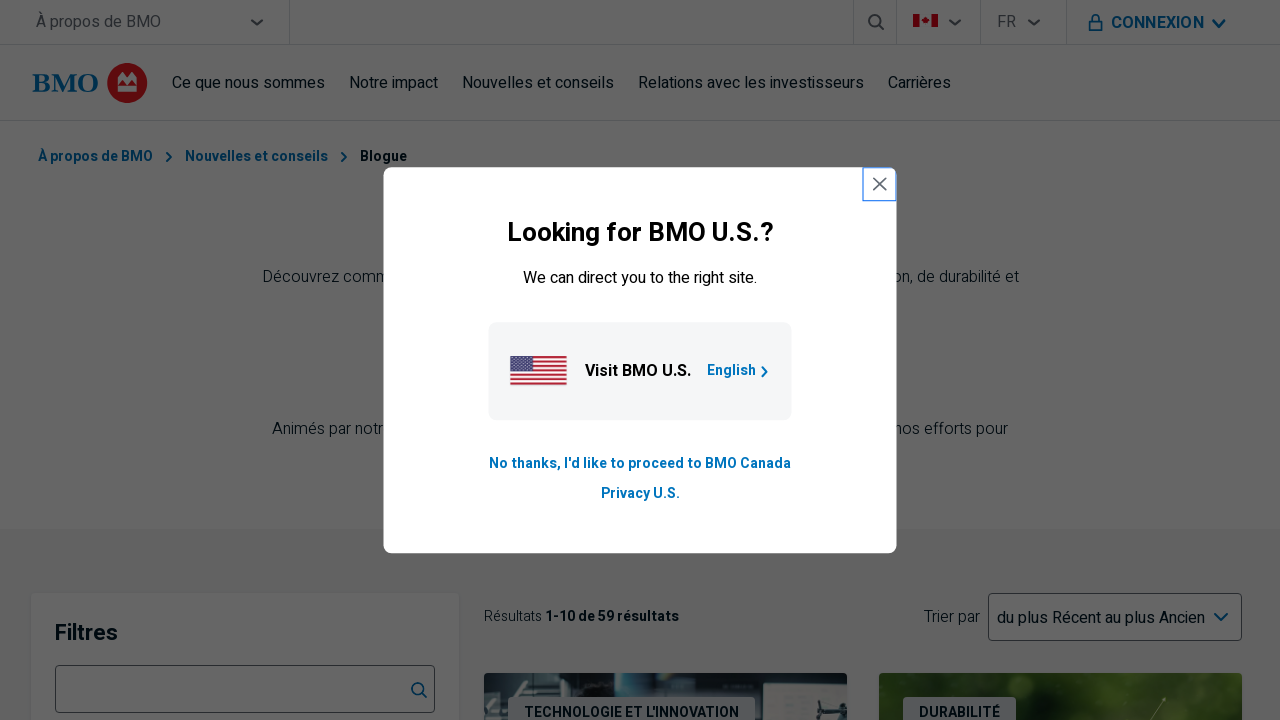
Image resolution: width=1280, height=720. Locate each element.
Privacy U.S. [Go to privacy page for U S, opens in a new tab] (640, 493)
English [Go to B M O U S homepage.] (739, 370)
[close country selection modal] (880, 184)
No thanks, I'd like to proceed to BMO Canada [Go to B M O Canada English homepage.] (640, 463)
